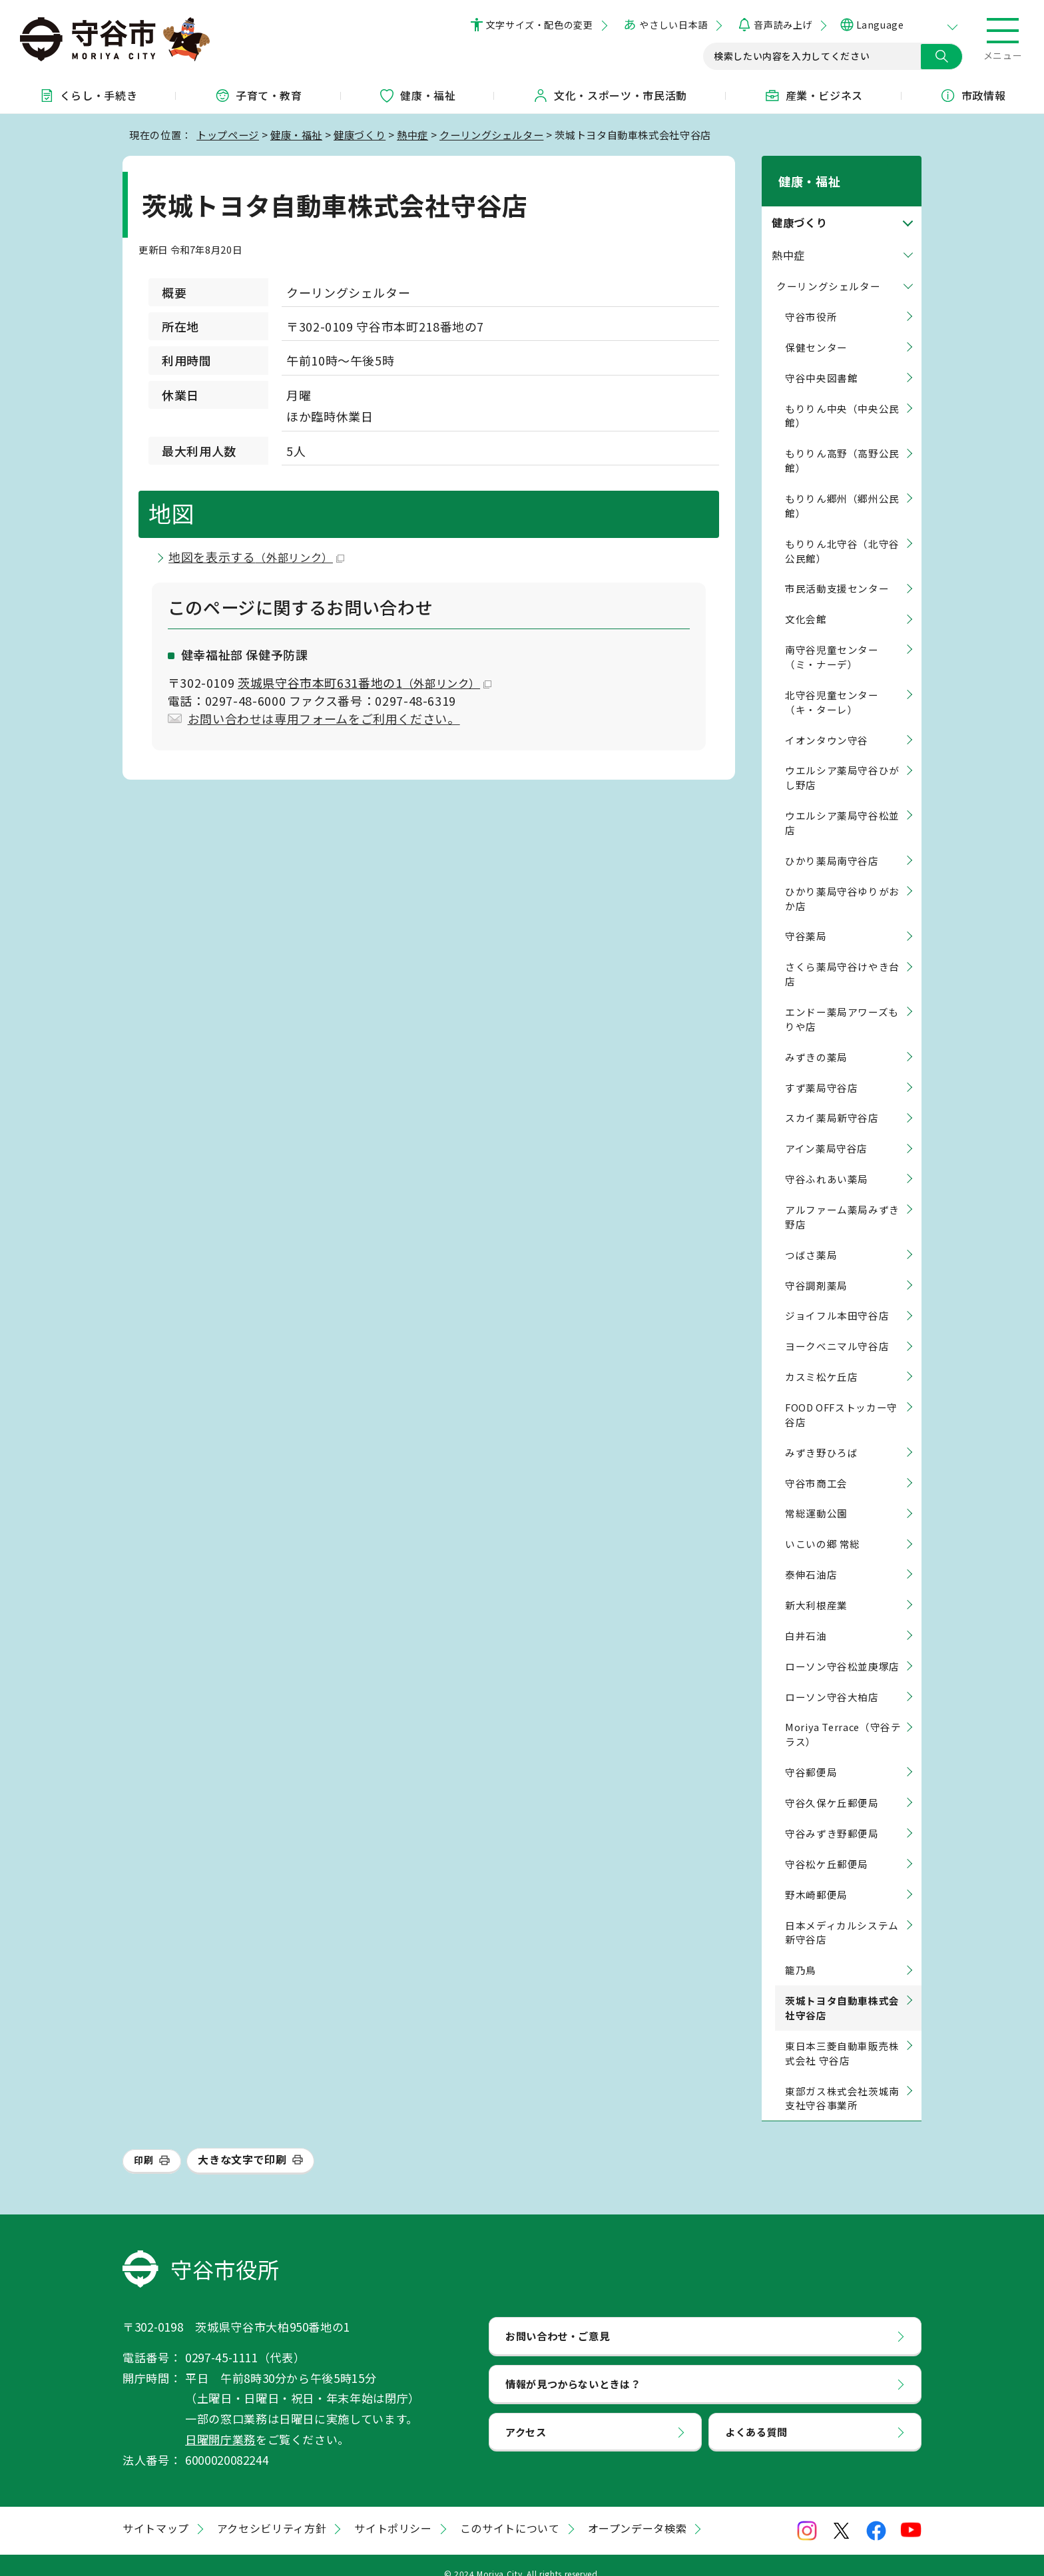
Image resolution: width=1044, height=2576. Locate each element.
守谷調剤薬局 (816, 1268)
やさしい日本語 (673, 24)
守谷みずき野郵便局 (832, 1816)
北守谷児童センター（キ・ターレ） (832, 684)
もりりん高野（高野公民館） (842, 443)
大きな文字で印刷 (242, 2143)
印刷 (143, 2143)
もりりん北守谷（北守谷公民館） (842, 533)
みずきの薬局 (816, 1040)
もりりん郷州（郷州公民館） (842, 488)
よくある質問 (756, 2414)
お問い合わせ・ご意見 (557, 2318)
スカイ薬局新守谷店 (832, 1101)
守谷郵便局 (811, 1755)
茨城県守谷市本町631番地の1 (364, 682)
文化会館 (806, 602)
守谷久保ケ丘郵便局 (832, 1785)
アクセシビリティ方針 (271, 2511)
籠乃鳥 (800, 1952)
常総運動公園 (816, 1496)
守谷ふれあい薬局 (826, 1161)
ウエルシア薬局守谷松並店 (842, 805)
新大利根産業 (816, 1588)
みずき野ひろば (821, 1435)
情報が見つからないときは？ (573, 2366)
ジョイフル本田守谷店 (837, 1299)
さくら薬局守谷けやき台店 (842, 957)
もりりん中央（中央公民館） (842, 398)
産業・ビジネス (813, 95)
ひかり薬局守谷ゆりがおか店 (842, 881)
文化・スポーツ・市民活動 (610, 95)
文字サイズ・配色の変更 (539, 24)
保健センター (816, 330)
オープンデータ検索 (637, 2511)
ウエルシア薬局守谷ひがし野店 (842, 760)
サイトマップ (156, 2511)
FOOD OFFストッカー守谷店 (841, 1397)
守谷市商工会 (816, 1466)
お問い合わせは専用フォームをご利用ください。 (324, 718)
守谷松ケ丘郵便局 (826, 1847)
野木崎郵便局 (816, 1877)
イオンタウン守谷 (826, 723)
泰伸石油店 (811, 1557)
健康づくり (360, 134)
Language (880, 24)
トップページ (227, 134)
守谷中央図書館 (821, 361)
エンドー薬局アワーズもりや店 (842, 1001)
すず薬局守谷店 (821, 1070)
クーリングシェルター (491, 134)
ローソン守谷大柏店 (832, 1679)
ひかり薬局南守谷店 (832, 843)
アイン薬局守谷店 (826, 1132)
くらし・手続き (88, 95)
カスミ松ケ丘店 (821, 1359)
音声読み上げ (783, 24)
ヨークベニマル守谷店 (837, 1329)
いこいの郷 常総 (822, 1527)
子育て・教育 (258, 95)
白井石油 (806, 1618)
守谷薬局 (806, 919)
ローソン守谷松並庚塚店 (842, 1649)
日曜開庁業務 (220, 2422)
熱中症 (412, 134)
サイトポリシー (392, 2511)
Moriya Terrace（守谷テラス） (843, 1717)
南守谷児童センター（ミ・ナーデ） (832, 639)
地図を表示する (256, 556)
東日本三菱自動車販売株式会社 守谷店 (842, 2035)
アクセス (526, 2414)
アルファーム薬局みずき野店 (842, 1199)
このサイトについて (510, 2511)
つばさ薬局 (811, 1237)
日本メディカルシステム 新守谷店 (842, 1915)
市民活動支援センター (837, 572)
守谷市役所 (811, 299)
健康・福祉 (417, 95)
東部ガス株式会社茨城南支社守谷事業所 (842, 2081)
